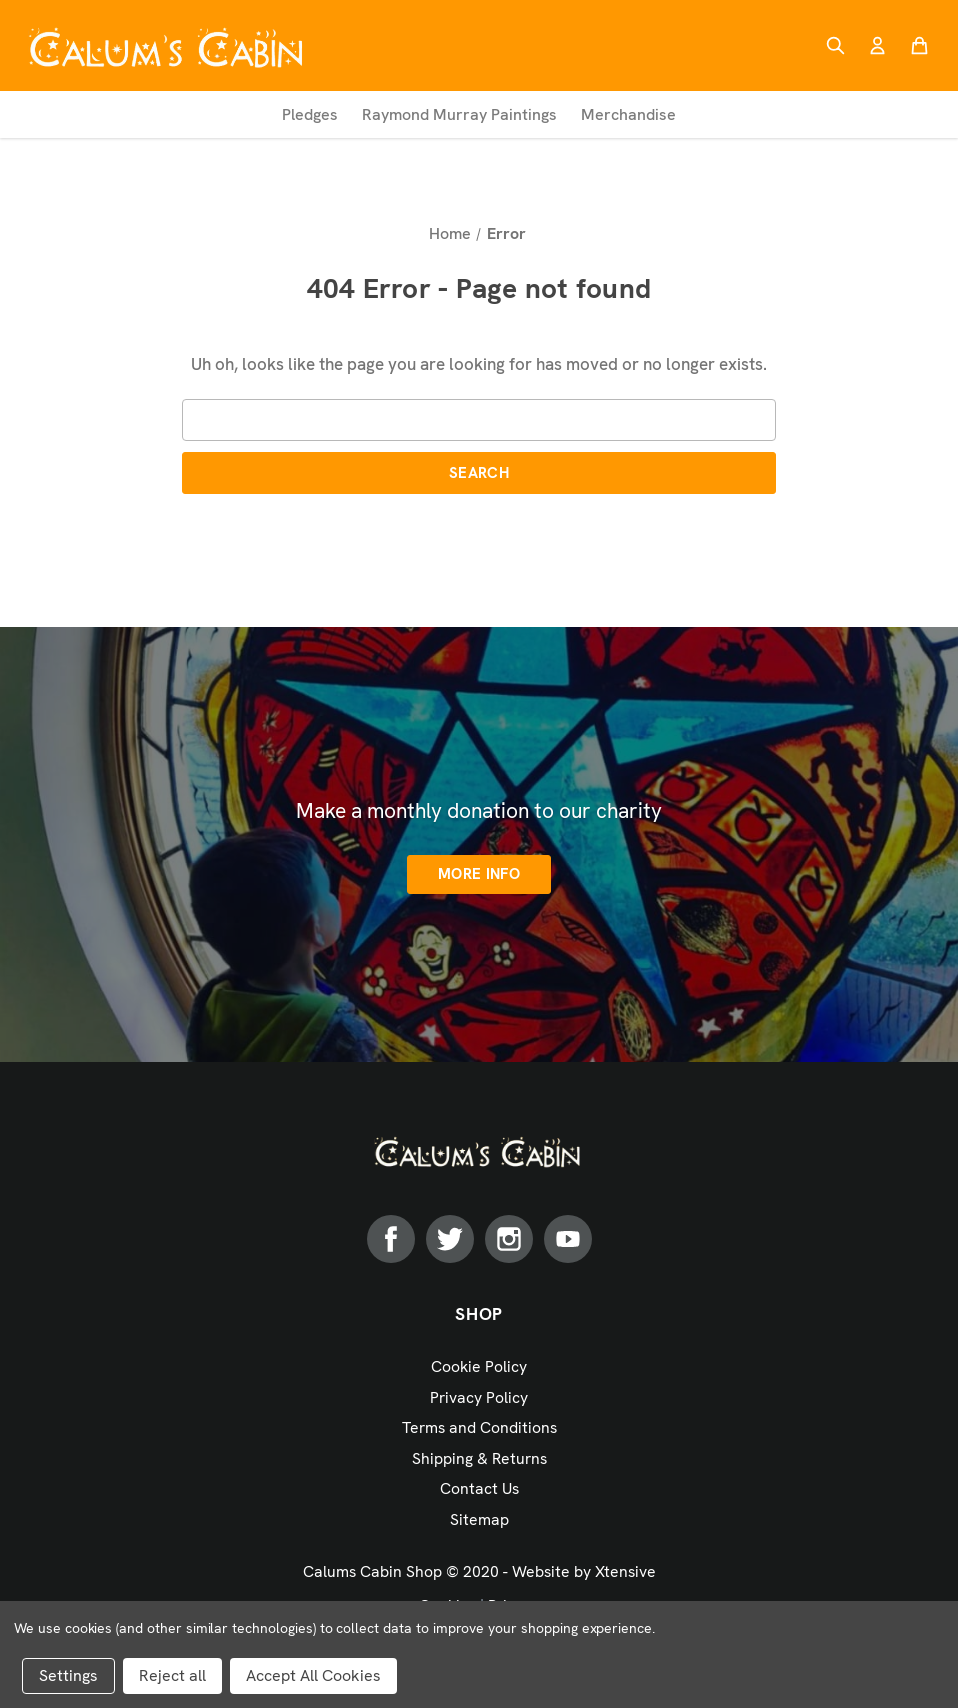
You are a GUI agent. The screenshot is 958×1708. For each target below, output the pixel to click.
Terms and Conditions (479, 1427)
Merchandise (628, 114)
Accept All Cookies (313, 1675)
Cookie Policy (479, 1366)
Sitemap (479, 1519)
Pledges (310, 114)
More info (479, 874)
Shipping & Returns (479, 1458)
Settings (68, 1675)
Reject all (172, 1675)
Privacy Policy (479, 1397)
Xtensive (625, 1571)
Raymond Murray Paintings (459, 114)
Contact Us (479, 1488)
